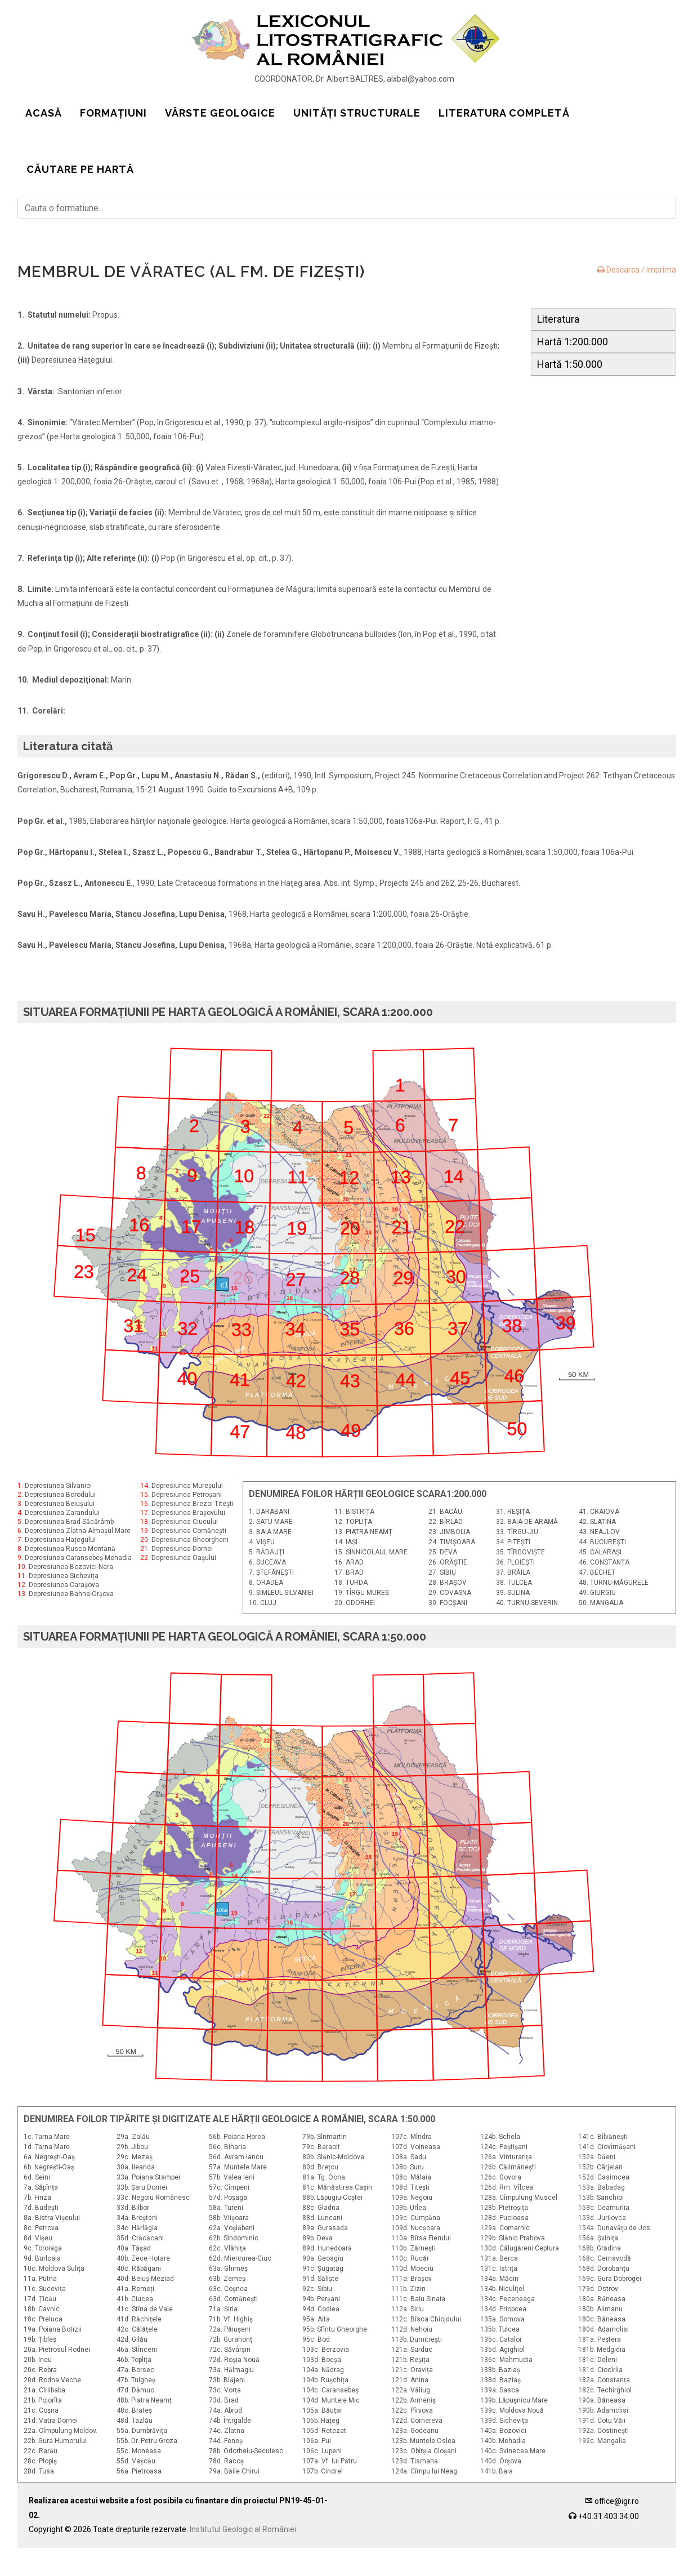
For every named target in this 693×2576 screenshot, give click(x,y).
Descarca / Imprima (636, 269)
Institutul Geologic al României (243, 2556)
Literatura (558, 319)
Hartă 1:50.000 (569, 364)
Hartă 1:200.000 (572, 341)
